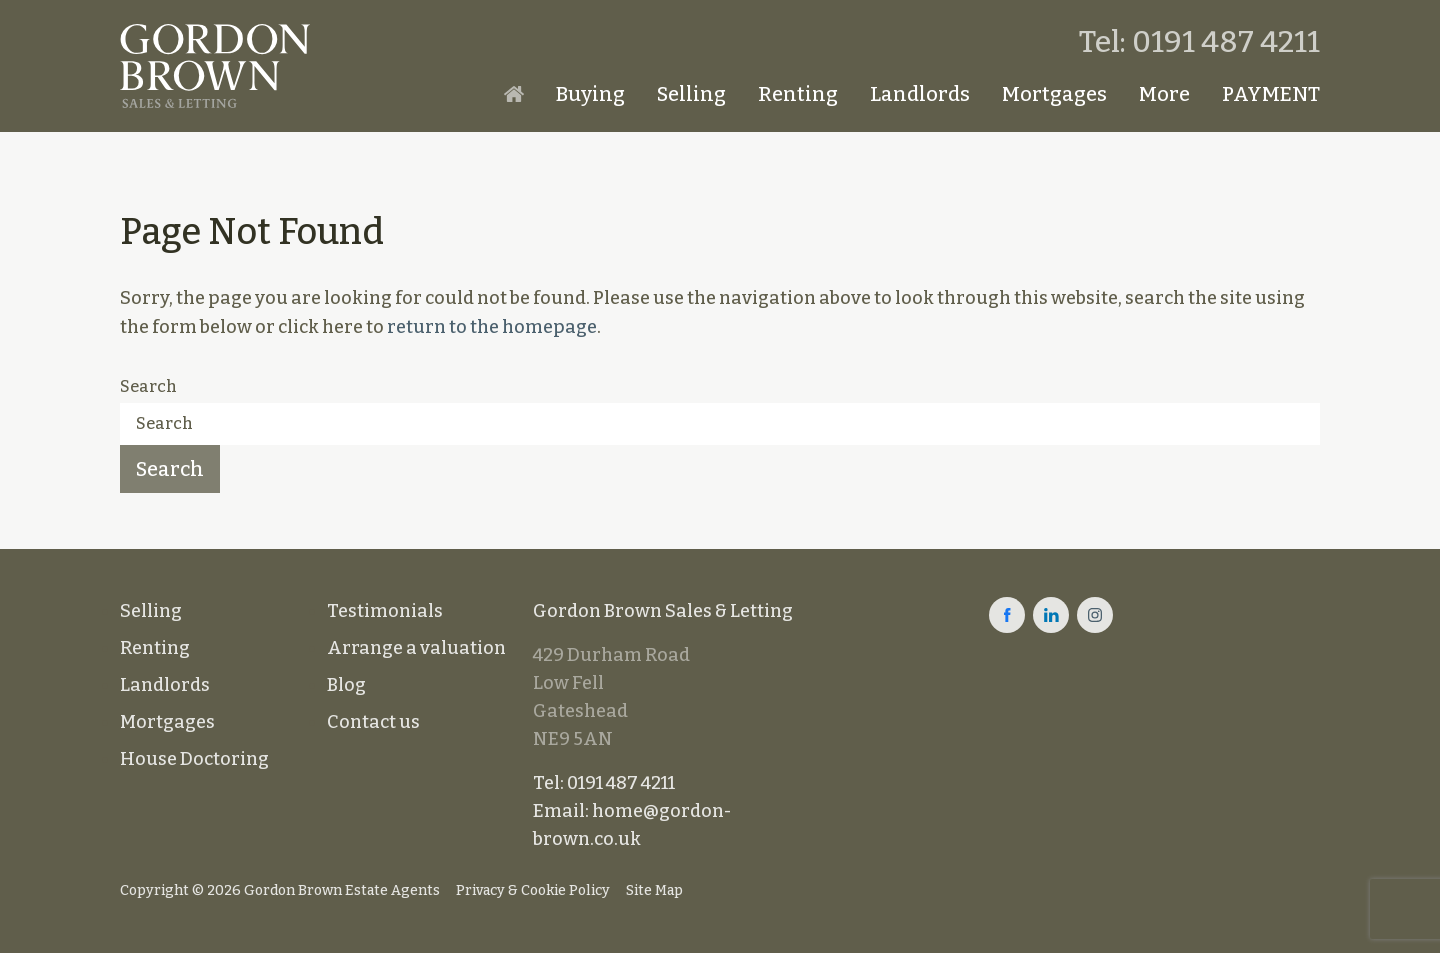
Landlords (920, 94)
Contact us (373, 722)
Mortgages (1054, 94)
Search (148, 386)
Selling (691, 94)
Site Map (654, 890)
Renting (798, 94)
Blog (346, 685)
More (1164, 94)
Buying (590, 94)
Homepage (514, 94)
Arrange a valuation (416, 648)
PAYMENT (1271, 94)
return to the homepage (492, 327)
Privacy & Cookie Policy (533, 890)
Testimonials (385, 611)
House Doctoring (194, 759)
